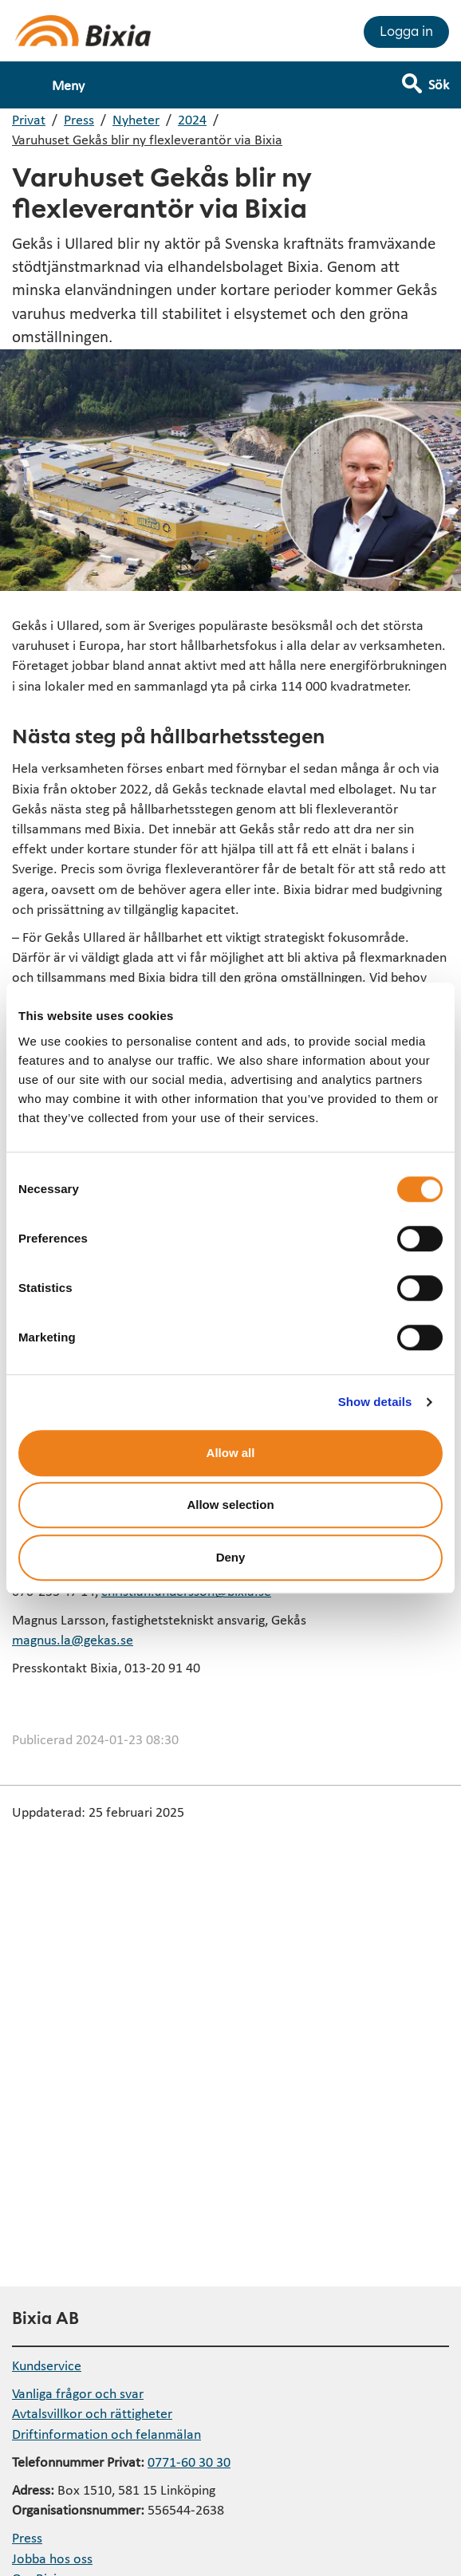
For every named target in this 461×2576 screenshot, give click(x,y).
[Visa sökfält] (436, 77)
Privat (28, 119)
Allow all (231, 1452)
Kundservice (46, 2365)
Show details (375, 1401)
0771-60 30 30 (189, 2461)
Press (79, 119)
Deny (231, 1557)
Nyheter (136, 119)
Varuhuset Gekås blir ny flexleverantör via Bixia (147, 139)
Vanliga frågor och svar (78, 2393)
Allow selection (230, 1504)
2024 (192, 119)
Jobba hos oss (52, 2558)
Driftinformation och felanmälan (106, 2433)
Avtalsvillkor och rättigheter (92, 2412)
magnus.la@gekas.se (72, 1639)
